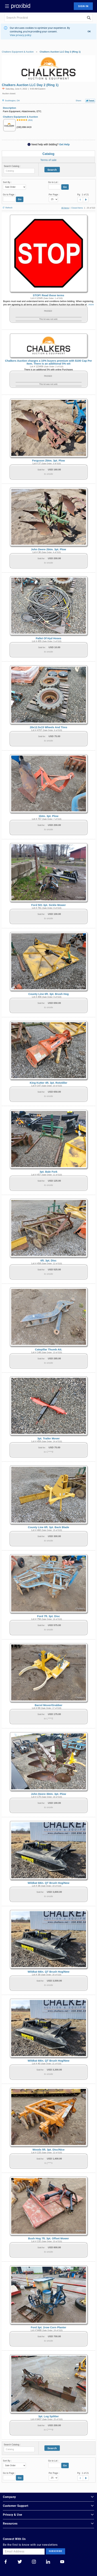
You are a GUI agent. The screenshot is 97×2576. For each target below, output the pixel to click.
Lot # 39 (36, 1974)
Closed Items (77, 208)
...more (90, 304)
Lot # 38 (36, 1886)
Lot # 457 (36, 1174)
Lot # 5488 (36, 2330)
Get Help (64, 144)
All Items (65, 208)
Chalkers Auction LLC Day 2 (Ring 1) (60, 51)
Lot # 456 (37, 997)
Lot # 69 (36, 1708)
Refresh (7, 206)
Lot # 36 (36, 552)
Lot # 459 (36, 1441)
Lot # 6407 (36, 2419)
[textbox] (19, 171)
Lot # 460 (36, 1530)
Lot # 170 (36, 1797)
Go (65, 187)
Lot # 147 (36, 1085)
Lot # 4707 (36, 730)
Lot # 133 (36, 2152)
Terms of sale (48, 159)
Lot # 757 (37, 819)
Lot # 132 (36, 2241)
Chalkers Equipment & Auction (18, 51)
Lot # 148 (36, 1352)
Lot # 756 (36, 1619)
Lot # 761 (37, 908)
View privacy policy (21, 35)
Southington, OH (11, 100)
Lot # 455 (37, 641)
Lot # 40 (36, 2063)
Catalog (48, 154)
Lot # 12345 (37, 298)
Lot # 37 (36, 463)
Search (52, 169)
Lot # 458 (36, 1263)
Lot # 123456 (36, 366)
